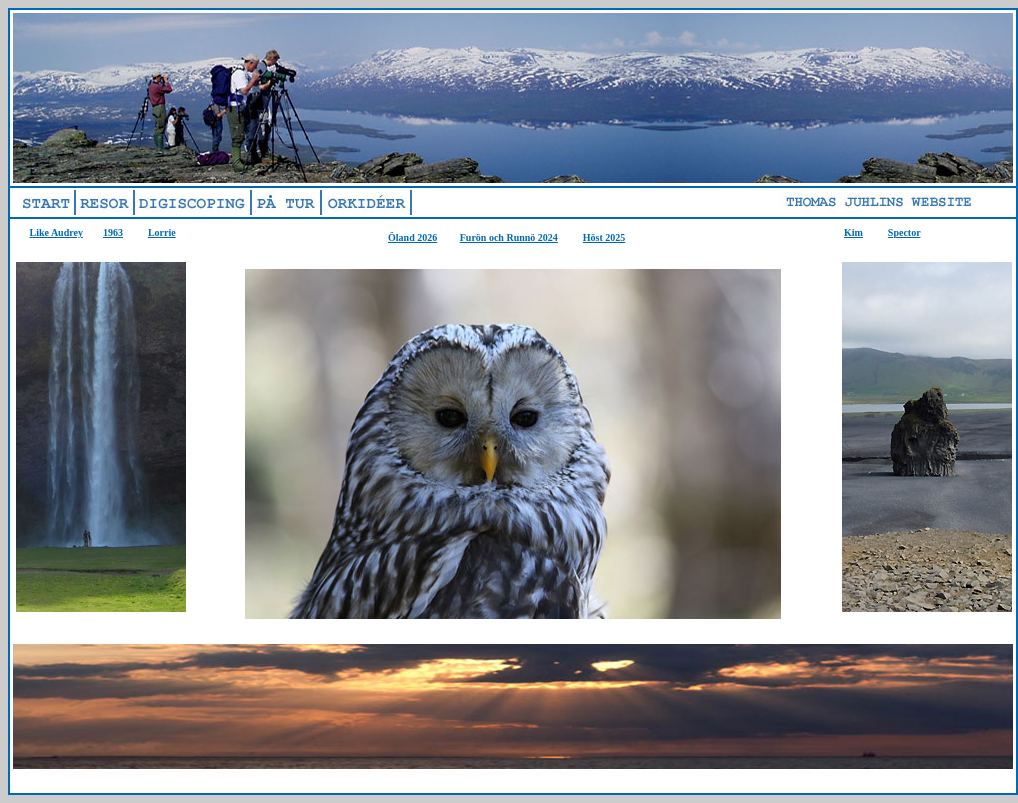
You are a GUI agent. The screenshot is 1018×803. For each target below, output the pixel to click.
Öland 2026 (412, 237)
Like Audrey (56, 232)
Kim (853, 232)
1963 (113, 232)
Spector (904, 232)
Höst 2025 (604, 237)
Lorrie (162, 232)
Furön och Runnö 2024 (509, 237)
